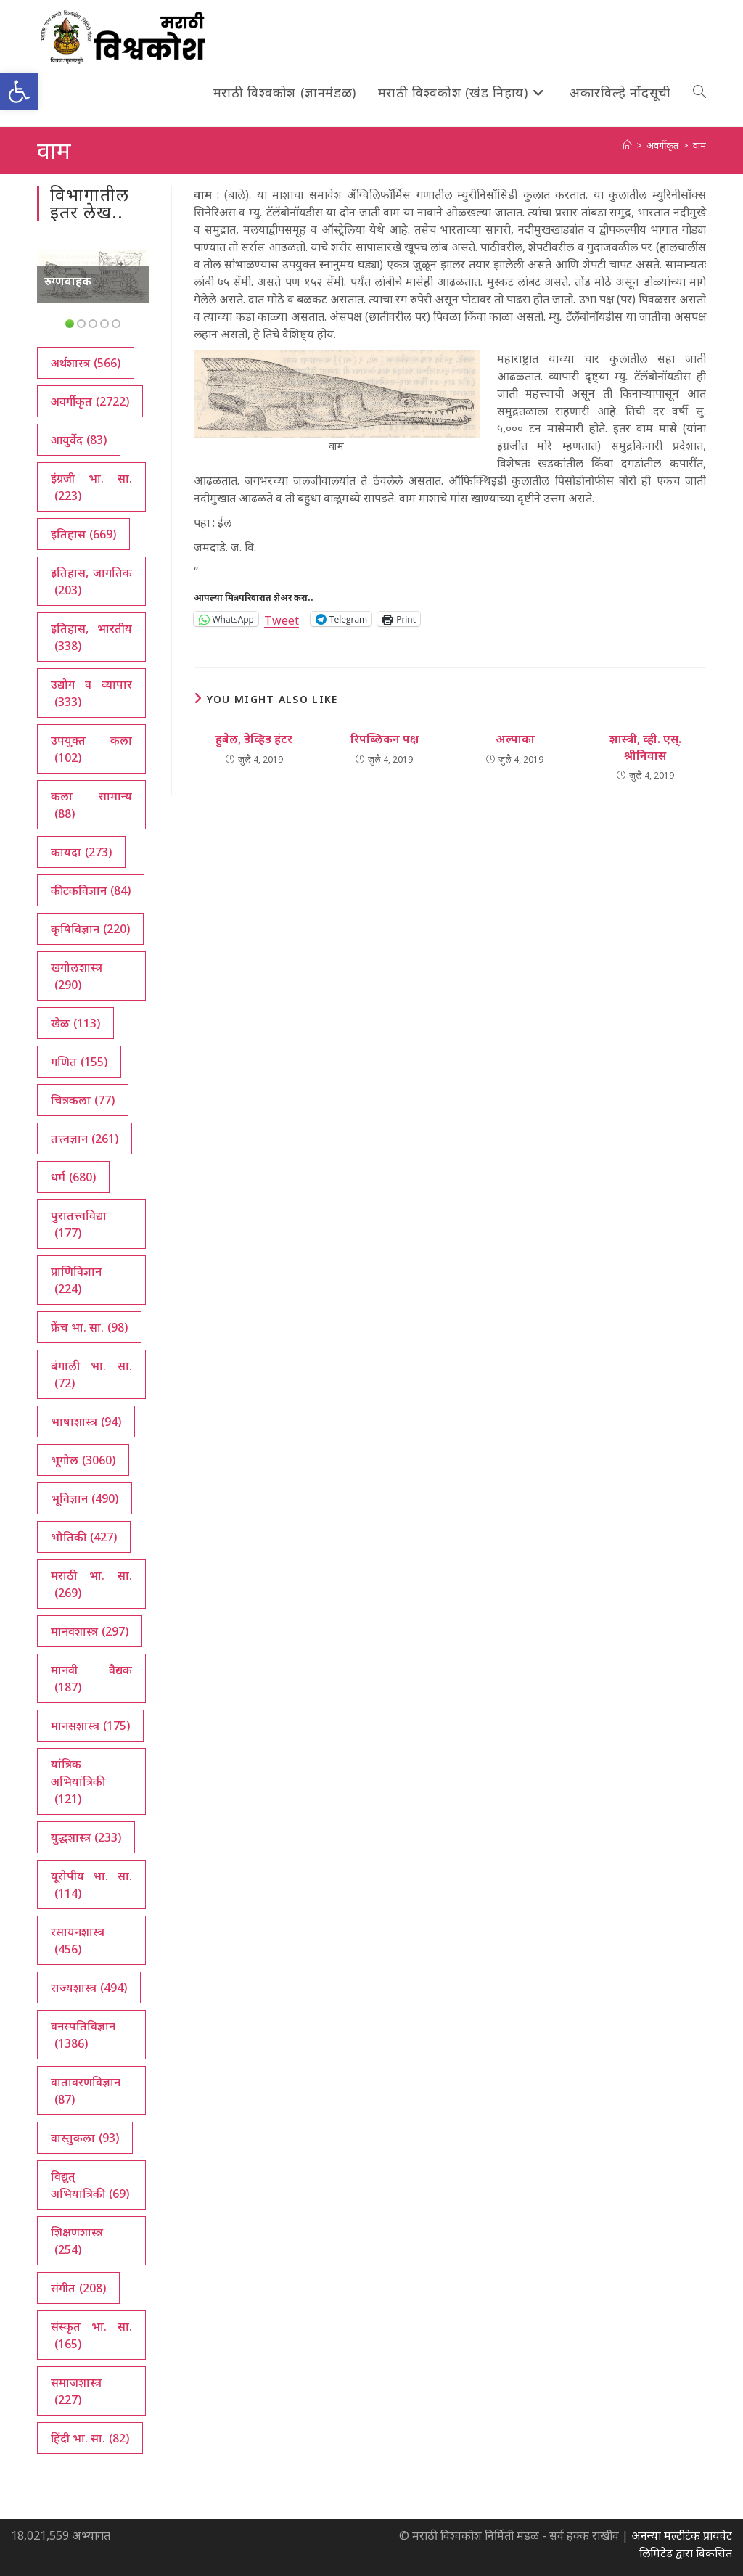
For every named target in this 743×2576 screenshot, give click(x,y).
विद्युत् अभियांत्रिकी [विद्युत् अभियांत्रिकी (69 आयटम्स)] (90, 2185)
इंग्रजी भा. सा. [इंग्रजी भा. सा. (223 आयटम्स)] (91, 487)
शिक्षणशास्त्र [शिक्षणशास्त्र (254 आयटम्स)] (77, 2241)
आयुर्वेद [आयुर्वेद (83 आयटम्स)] (79, 439)
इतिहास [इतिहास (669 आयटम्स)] (83, 534)
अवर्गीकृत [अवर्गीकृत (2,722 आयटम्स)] (90, 401)
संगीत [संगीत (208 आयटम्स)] (78, 2288)
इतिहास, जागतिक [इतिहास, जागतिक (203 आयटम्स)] (91, 582)
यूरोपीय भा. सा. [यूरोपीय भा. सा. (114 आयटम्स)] (91, 1885)
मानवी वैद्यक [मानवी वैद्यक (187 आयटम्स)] (91, 1679)
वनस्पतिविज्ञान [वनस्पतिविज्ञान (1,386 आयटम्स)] (83, 2035)
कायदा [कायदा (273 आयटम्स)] (81, 852)
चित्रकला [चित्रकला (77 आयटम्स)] (83, 1100)
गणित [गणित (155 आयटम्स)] (79, 1061)
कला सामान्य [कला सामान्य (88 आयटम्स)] (91, 805)
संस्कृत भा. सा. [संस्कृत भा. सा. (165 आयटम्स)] (91, 2335)
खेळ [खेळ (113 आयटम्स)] (75, 1023)
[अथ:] (627, 145)
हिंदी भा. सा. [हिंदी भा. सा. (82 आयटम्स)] (90, 2438)
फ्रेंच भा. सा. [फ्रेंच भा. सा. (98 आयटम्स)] (89, 1327)
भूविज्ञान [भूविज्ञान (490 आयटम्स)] (84, 1498)
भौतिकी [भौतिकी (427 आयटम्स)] (84, 1537)
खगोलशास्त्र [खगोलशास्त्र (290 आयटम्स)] (76, 976)
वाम (699, 145)
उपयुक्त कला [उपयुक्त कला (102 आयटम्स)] (91, 749)
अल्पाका (515, 739)
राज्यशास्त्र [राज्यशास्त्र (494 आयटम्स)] (89, 1987)
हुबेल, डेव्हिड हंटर (253, 739)
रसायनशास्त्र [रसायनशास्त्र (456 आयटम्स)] (77, 1941)
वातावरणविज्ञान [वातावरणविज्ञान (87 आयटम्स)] (85, 2091)
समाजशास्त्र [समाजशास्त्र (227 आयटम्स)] (76, 2391)
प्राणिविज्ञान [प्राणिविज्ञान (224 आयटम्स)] (76, 1280)
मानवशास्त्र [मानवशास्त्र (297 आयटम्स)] (89, 1631)
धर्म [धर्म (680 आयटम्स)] (73, 1177)
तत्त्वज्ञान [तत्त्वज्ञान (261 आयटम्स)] (84, 1138)
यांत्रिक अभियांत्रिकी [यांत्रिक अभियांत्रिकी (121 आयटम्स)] (78, 1782)
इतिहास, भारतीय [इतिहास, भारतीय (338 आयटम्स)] (91, 637)
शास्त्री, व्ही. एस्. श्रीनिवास (645, 747)
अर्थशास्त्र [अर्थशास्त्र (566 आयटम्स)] (85, 363)
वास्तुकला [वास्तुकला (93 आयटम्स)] (85, 2137)
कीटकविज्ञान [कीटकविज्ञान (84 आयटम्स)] (91, 890)
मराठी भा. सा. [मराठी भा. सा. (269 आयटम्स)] (91, 1584)
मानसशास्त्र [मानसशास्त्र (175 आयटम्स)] (90, 1725)
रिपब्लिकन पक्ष (384, 739)
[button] (19, 91)
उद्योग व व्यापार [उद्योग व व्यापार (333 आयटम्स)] (91, 693)
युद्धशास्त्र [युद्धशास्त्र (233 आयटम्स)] (86, 1837)
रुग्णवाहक (67, 281)
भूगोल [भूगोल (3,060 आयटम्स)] (83, 1460)
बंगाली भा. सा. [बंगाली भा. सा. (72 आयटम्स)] (91, 1375)
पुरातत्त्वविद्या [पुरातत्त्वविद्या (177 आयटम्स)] (79, 1224)
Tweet (281, 618)
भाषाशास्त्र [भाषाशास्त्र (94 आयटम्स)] (86, 1421)
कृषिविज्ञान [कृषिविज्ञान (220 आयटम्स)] (90, 929)
